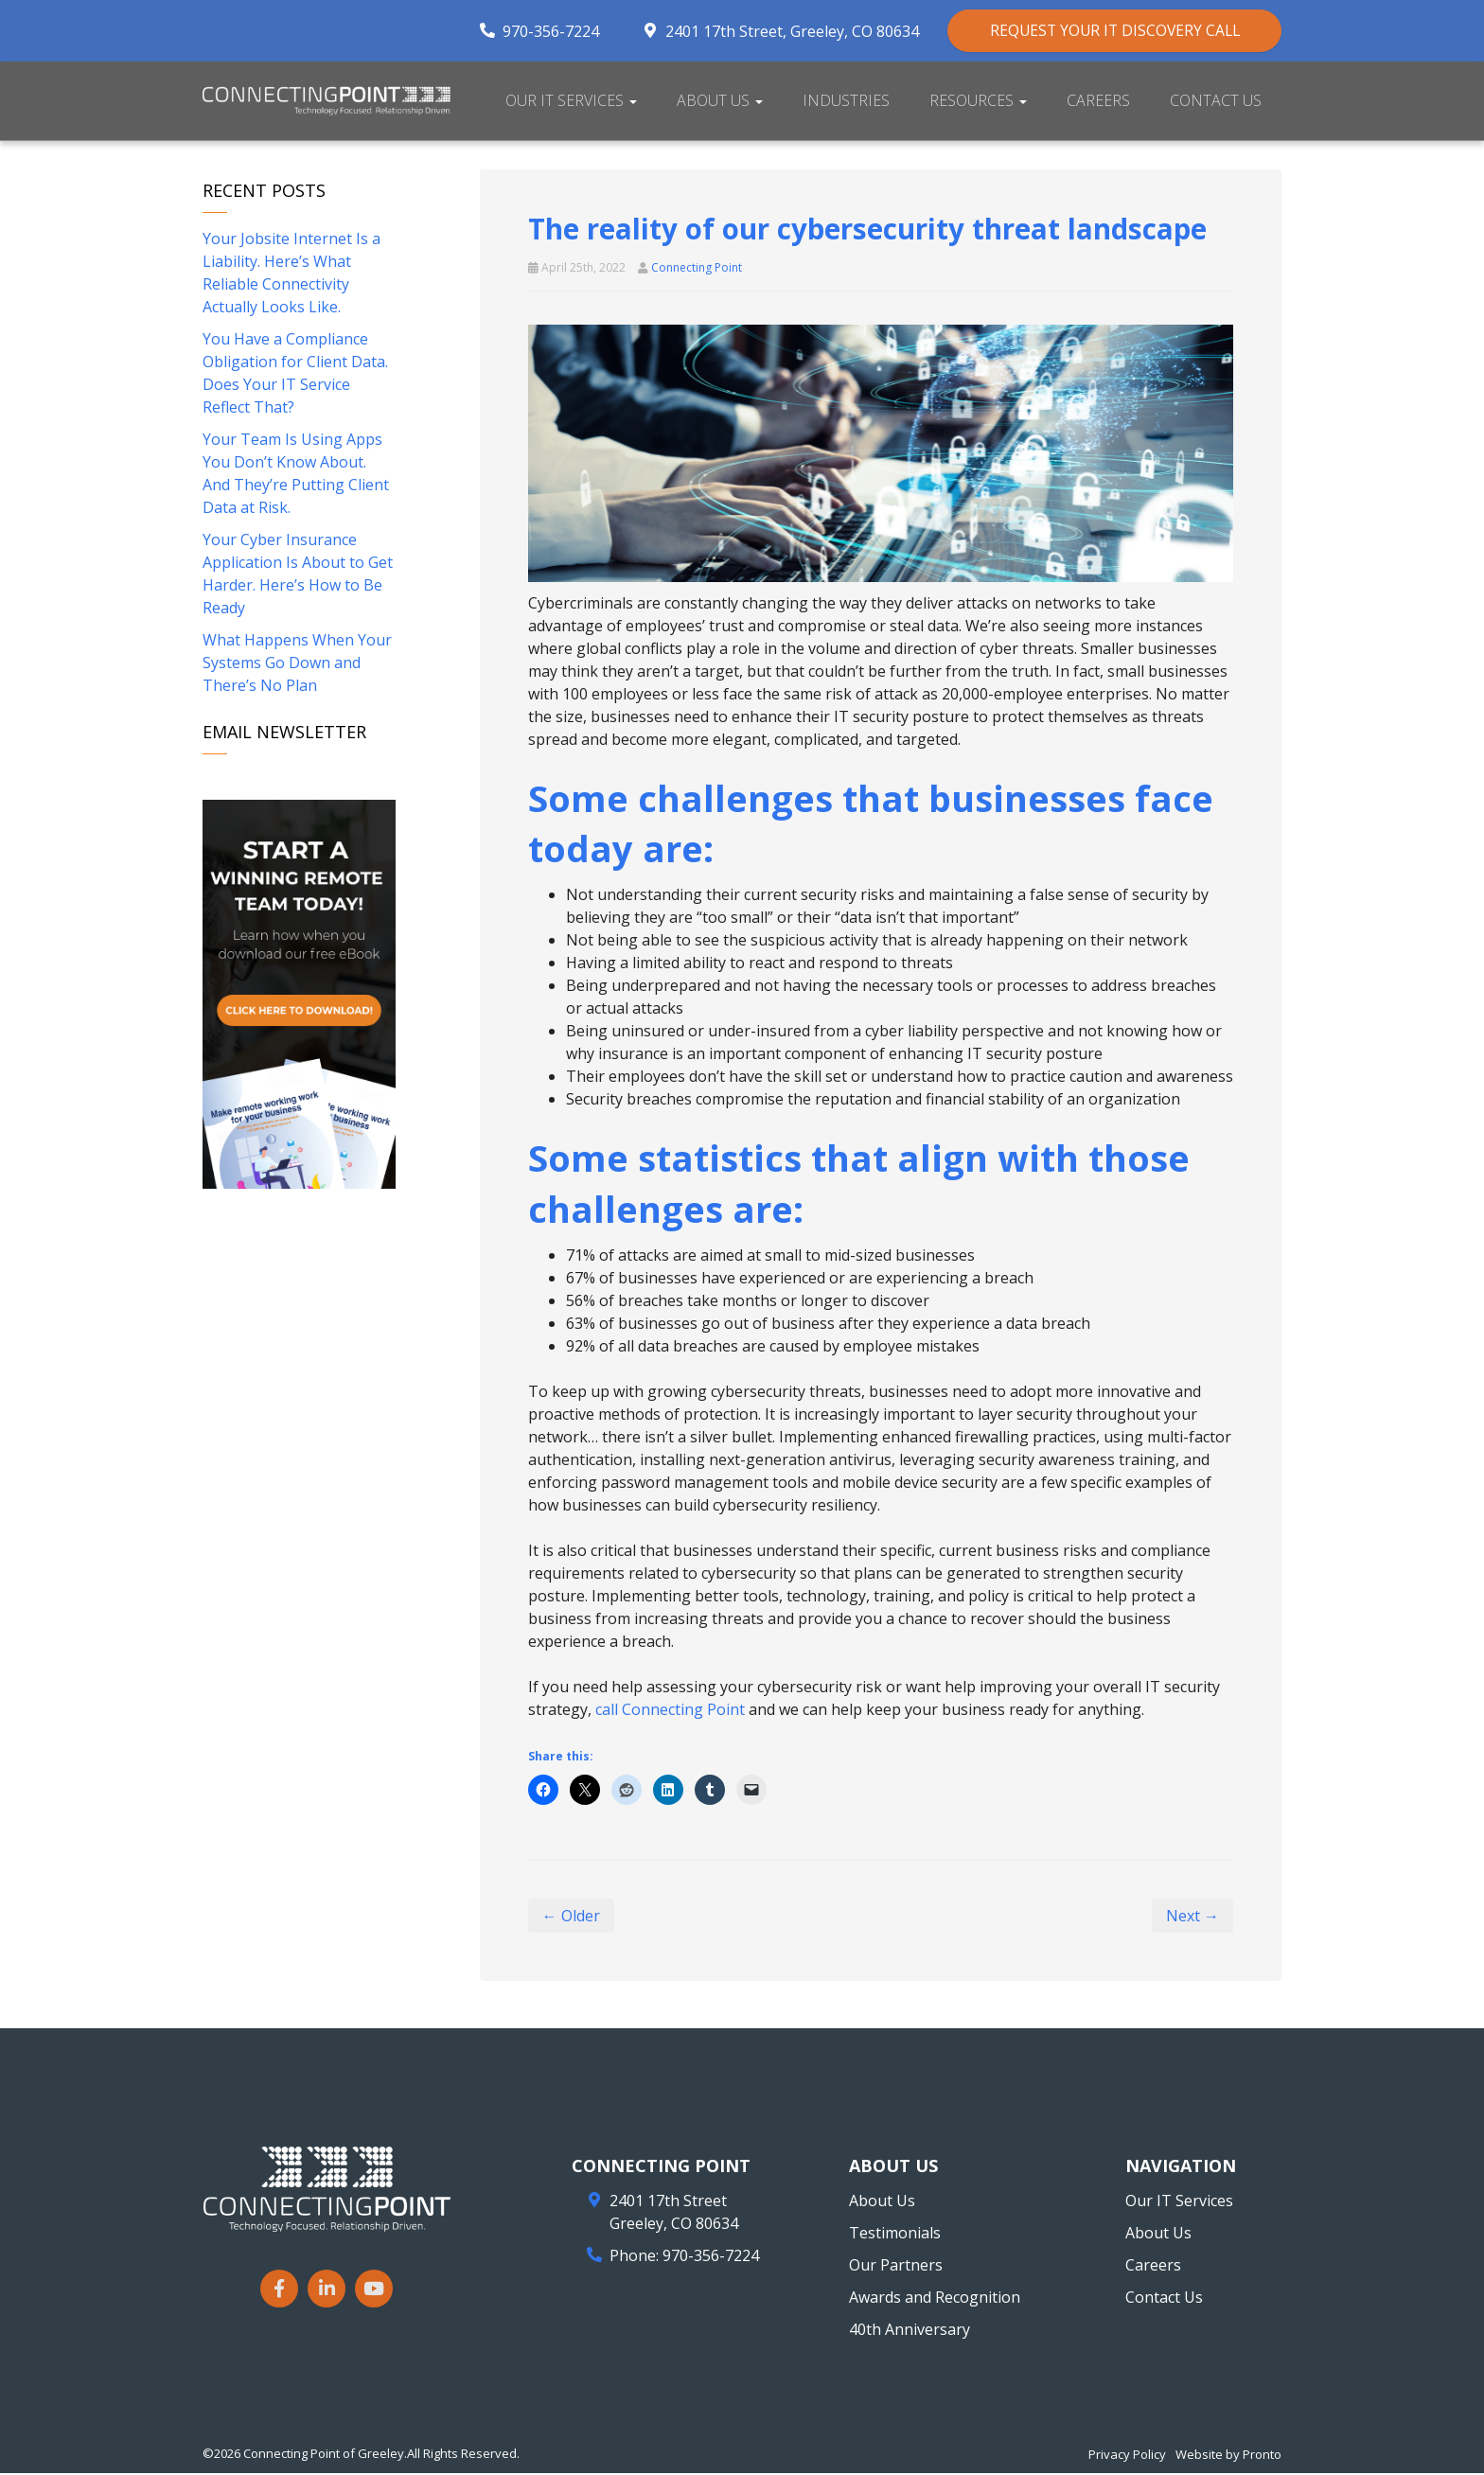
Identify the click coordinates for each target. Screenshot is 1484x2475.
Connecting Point (696, 269)
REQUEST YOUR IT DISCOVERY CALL (1105, 31)
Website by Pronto (1228, 2456)
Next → (1192, 1917)
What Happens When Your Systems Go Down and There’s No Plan (297, 664)
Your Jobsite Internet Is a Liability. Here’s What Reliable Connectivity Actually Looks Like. (291, 274)
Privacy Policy (1127, 2456)
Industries (846, 102)
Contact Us (1216, 102)
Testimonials (895, 2234)
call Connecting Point (670, 1711)
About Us (720, 102)
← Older (571, 1917)
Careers (1098, 102)
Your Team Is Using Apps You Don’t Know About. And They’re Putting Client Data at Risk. (296, 475)
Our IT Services (571, 102)
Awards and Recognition (934, 2299)
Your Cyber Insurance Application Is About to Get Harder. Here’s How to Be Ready (298, 575)
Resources (978, 102)
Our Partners (896, 2266)
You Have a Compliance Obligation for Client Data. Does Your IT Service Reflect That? (295, 374)
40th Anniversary (909, 2331)
